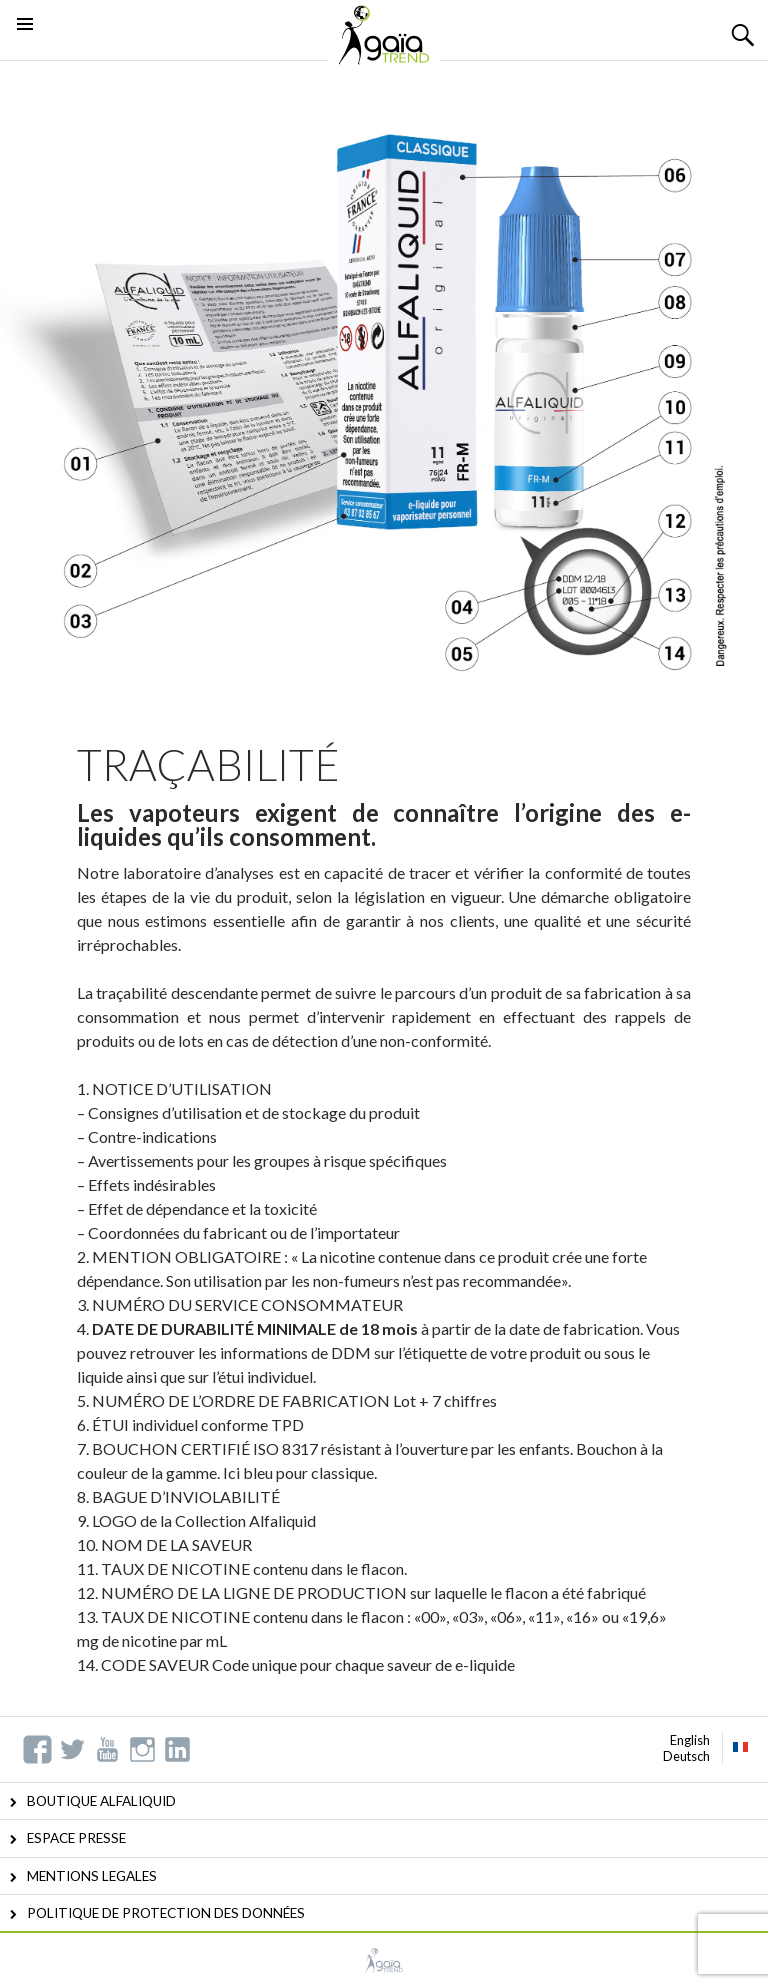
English (690, 1740)
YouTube (107, 1749)
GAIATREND (384, 1960)
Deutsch (686, 1756)
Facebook (37, 1749)
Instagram (142, 1749)
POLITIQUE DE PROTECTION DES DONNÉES (166, 1913)
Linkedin (177, 1749)
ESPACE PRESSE (76, 1838)
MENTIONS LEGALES (92, 1876)
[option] (384, 386)
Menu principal (25, 49)
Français (741, 1747)
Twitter (72, 1749)
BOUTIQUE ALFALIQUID (101, 1801)
